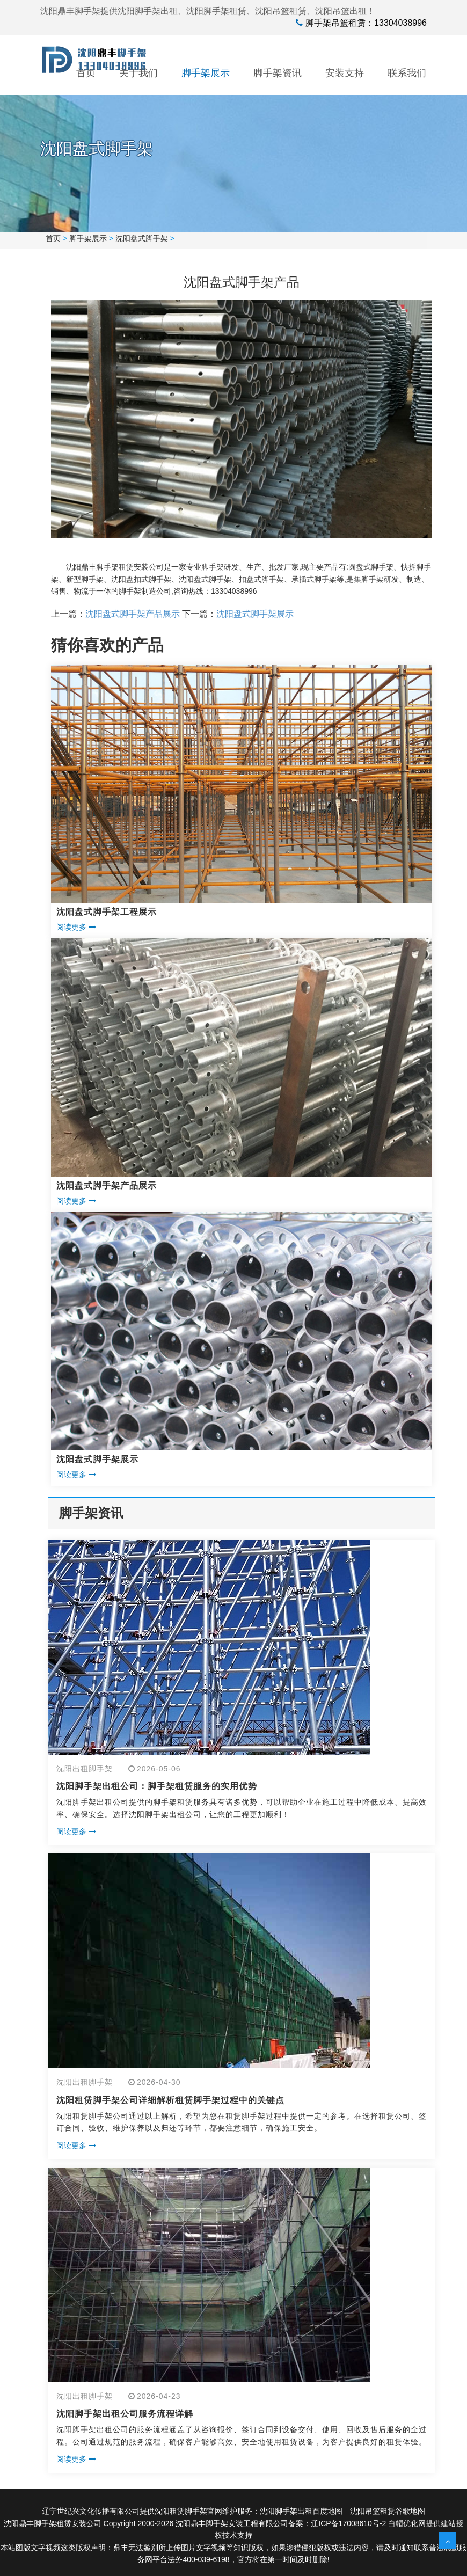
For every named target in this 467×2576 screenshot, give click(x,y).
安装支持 (344, 73)
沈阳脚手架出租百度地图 (301, 2511)
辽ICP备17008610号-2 (348, 2523)
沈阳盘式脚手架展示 (255, 613)
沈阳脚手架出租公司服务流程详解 (124, 2413)
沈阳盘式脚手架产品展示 (132, 613)
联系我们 (407, 73)
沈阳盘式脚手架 (141, 238)
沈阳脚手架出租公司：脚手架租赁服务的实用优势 (156, 1786)
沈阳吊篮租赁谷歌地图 (387, 2511)
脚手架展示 (205, 73)
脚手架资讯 (277, 73)
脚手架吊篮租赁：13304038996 (366, 22)
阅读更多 (76, 927)
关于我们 (138, 73)
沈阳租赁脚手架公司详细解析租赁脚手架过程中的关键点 (170, 2100)
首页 (86, 73)
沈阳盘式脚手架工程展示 (106, 911)
